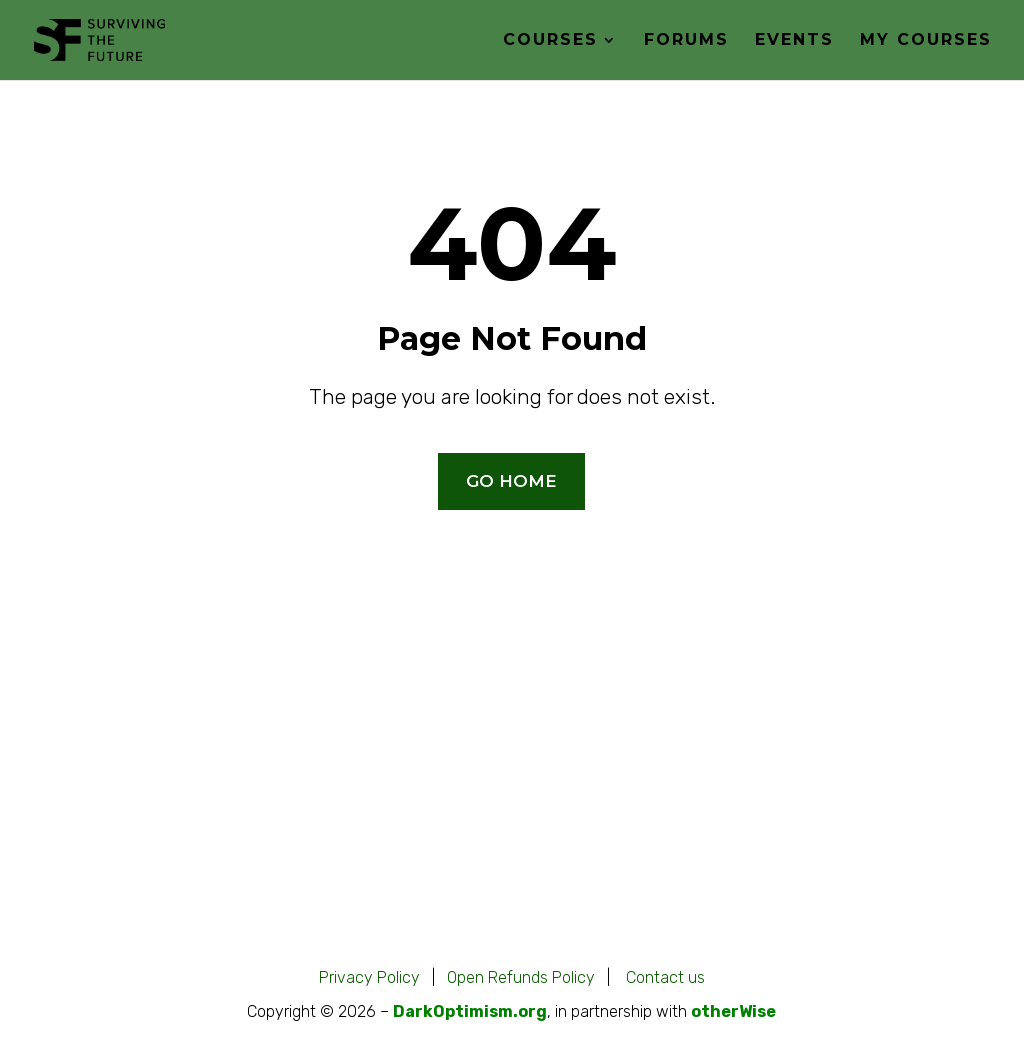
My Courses (926, 41)
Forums (686, 41)
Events (794, 41)
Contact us (665, 977)
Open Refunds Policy (521, 977)
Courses (550, 41)
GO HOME (511, 481)
